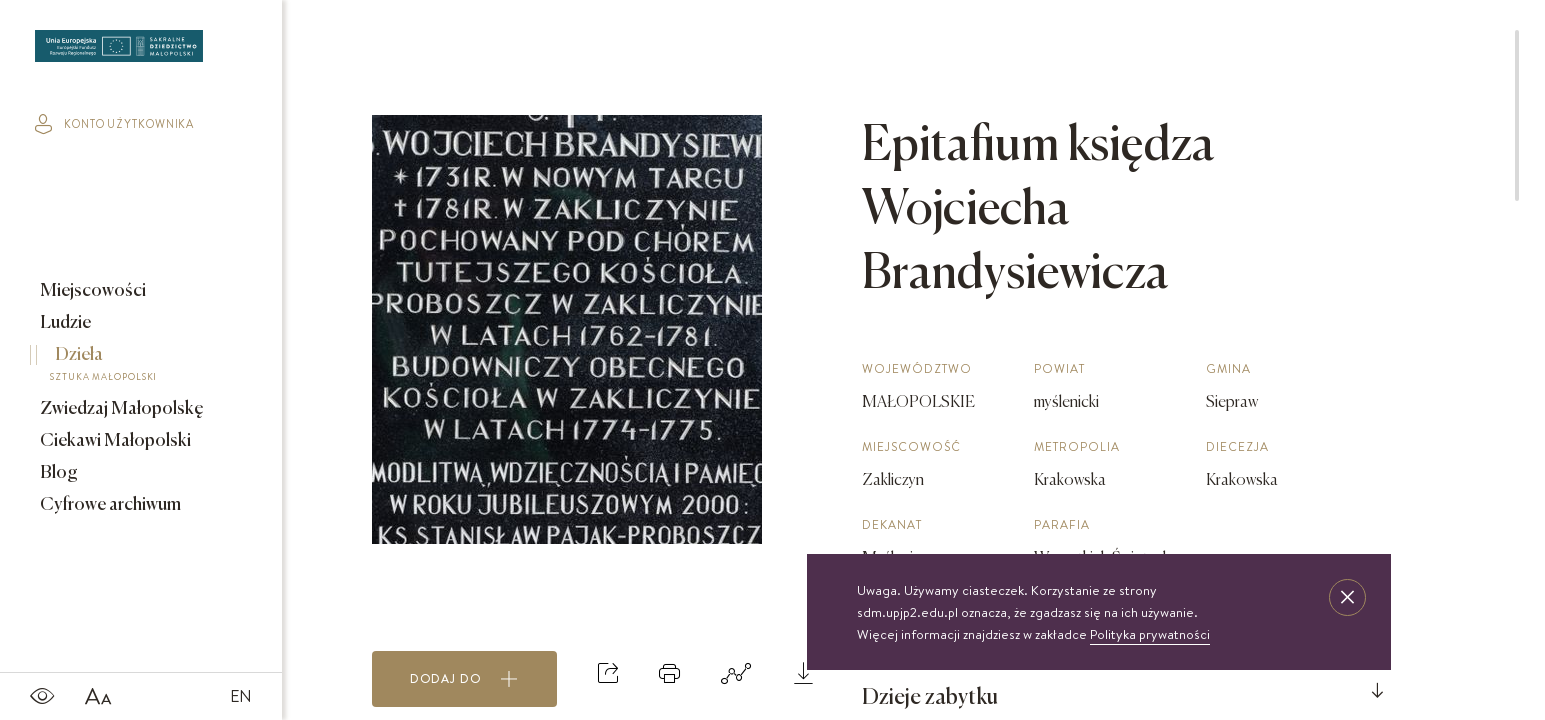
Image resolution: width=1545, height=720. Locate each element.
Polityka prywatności (1150, 634)
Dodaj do (464, 679)
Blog (57, 473)
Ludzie (64, 323)
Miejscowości (91, 291)
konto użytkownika (114, 124)
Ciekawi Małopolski (114, 441)
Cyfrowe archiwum (109, 505)
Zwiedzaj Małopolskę (120, 409)
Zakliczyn (893, 481)
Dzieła (127, 367)
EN (241, 696)
